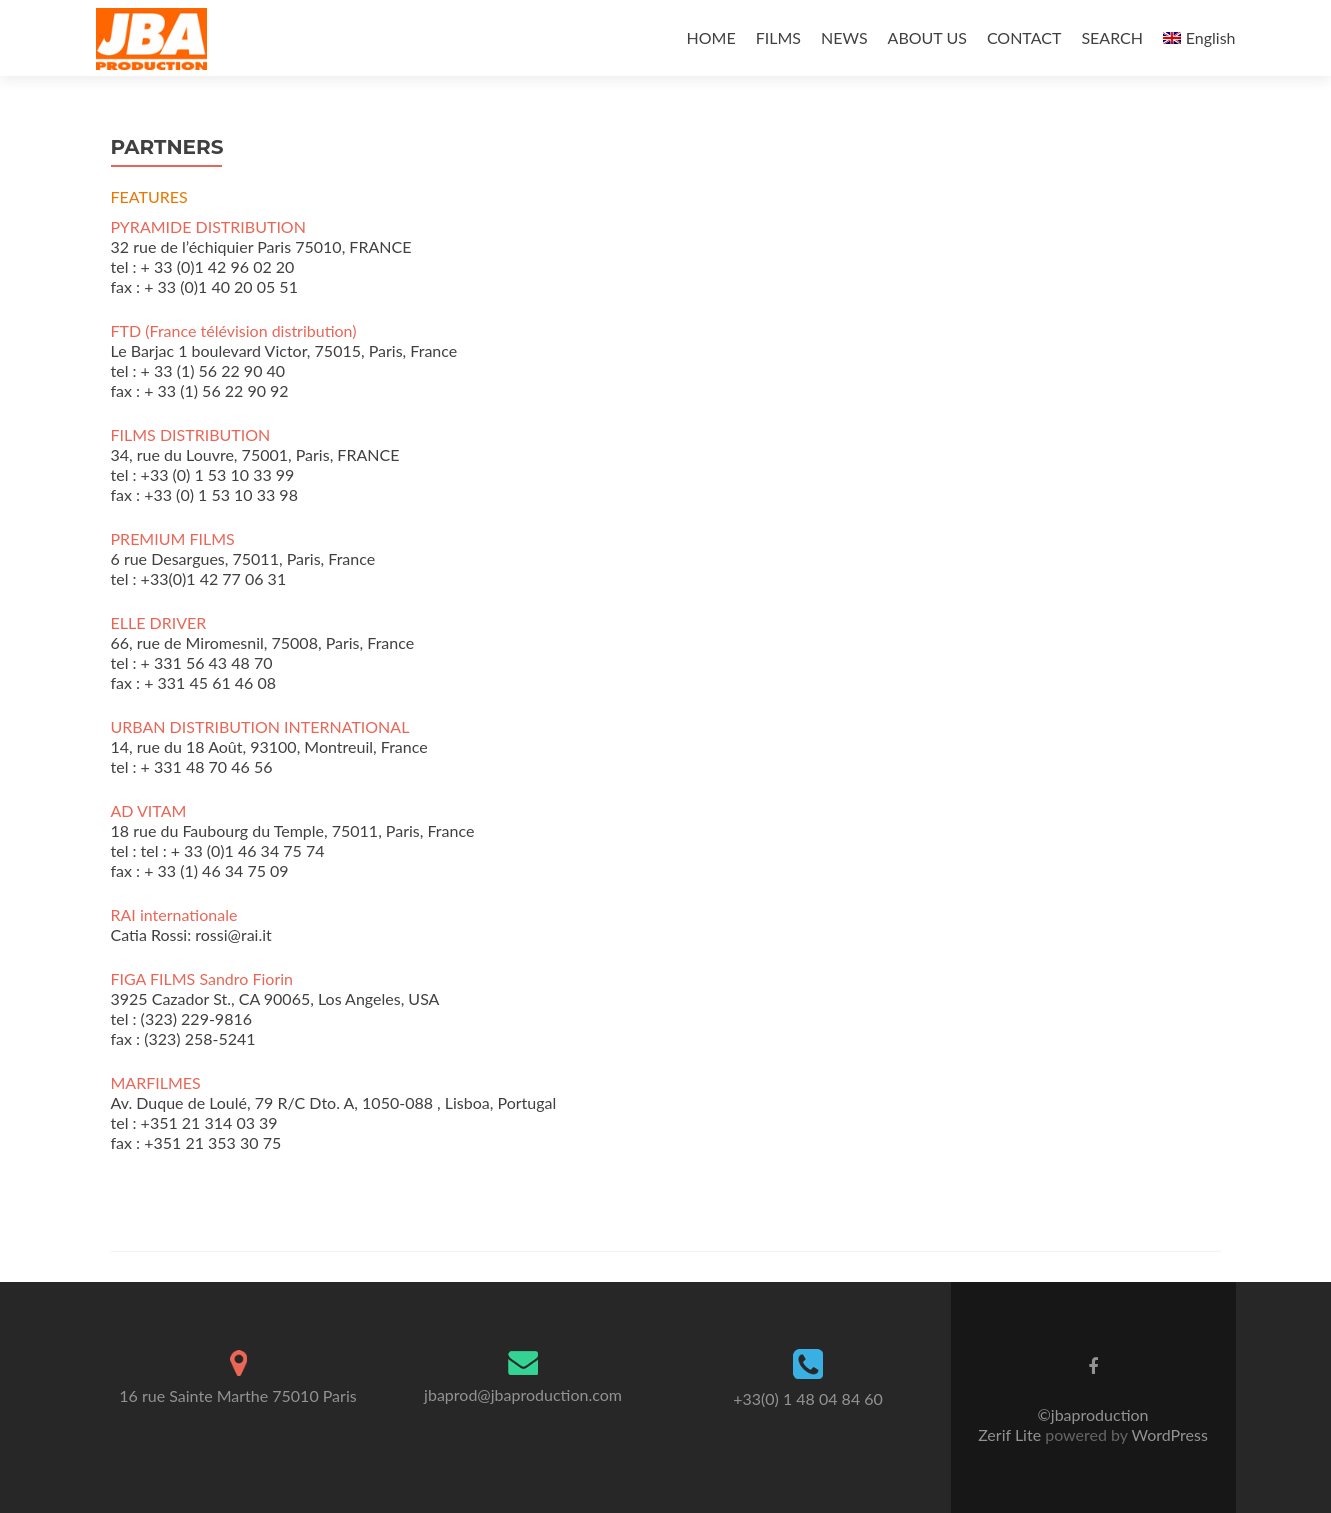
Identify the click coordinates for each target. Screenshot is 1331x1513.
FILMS (778, 37)
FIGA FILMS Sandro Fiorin (202, 978)
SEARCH (1112, 37)
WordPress (1168, 1434)
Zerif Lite (1011, 1434)
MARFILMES (156, 1082)
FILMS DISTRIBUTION (191, 434)
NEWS (844, 37)
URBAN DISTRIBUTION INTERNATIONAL (260, 726)
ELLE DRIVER (159, 622)
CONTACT (1024, 37)
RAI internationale (174, 914)
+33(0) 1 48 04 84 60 (808, 1398)
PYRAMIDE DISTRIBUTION (208, 226)
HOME (711, 37)
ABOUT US (927, 37)
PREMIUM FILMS (173, 538)
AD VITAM (149, 810)
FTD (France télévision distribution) (234, 330)
